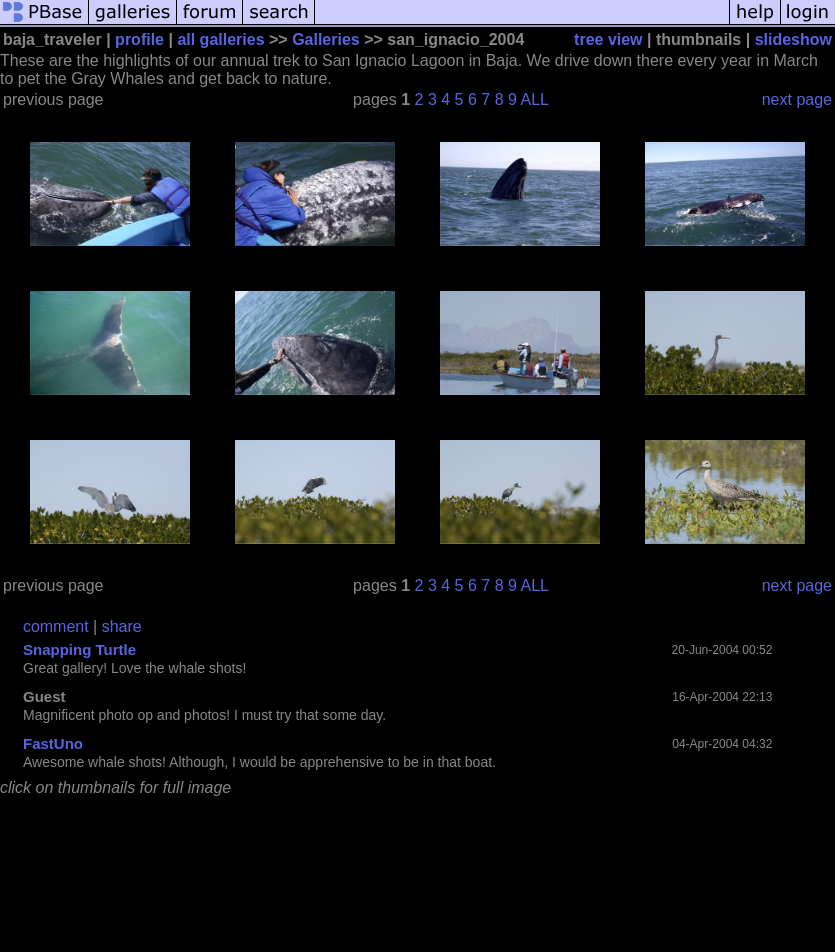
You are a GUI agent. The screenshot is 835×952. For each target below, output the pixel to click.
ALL (535, 99)
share (122, 626)
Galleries (326, 39)
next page (797, 99)
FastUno (53, 743)
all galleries (220, 39)
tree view (608, 39)
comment (56, 626)
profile (139, 39)
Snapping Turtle (79, 649)
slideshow (793, 39)
